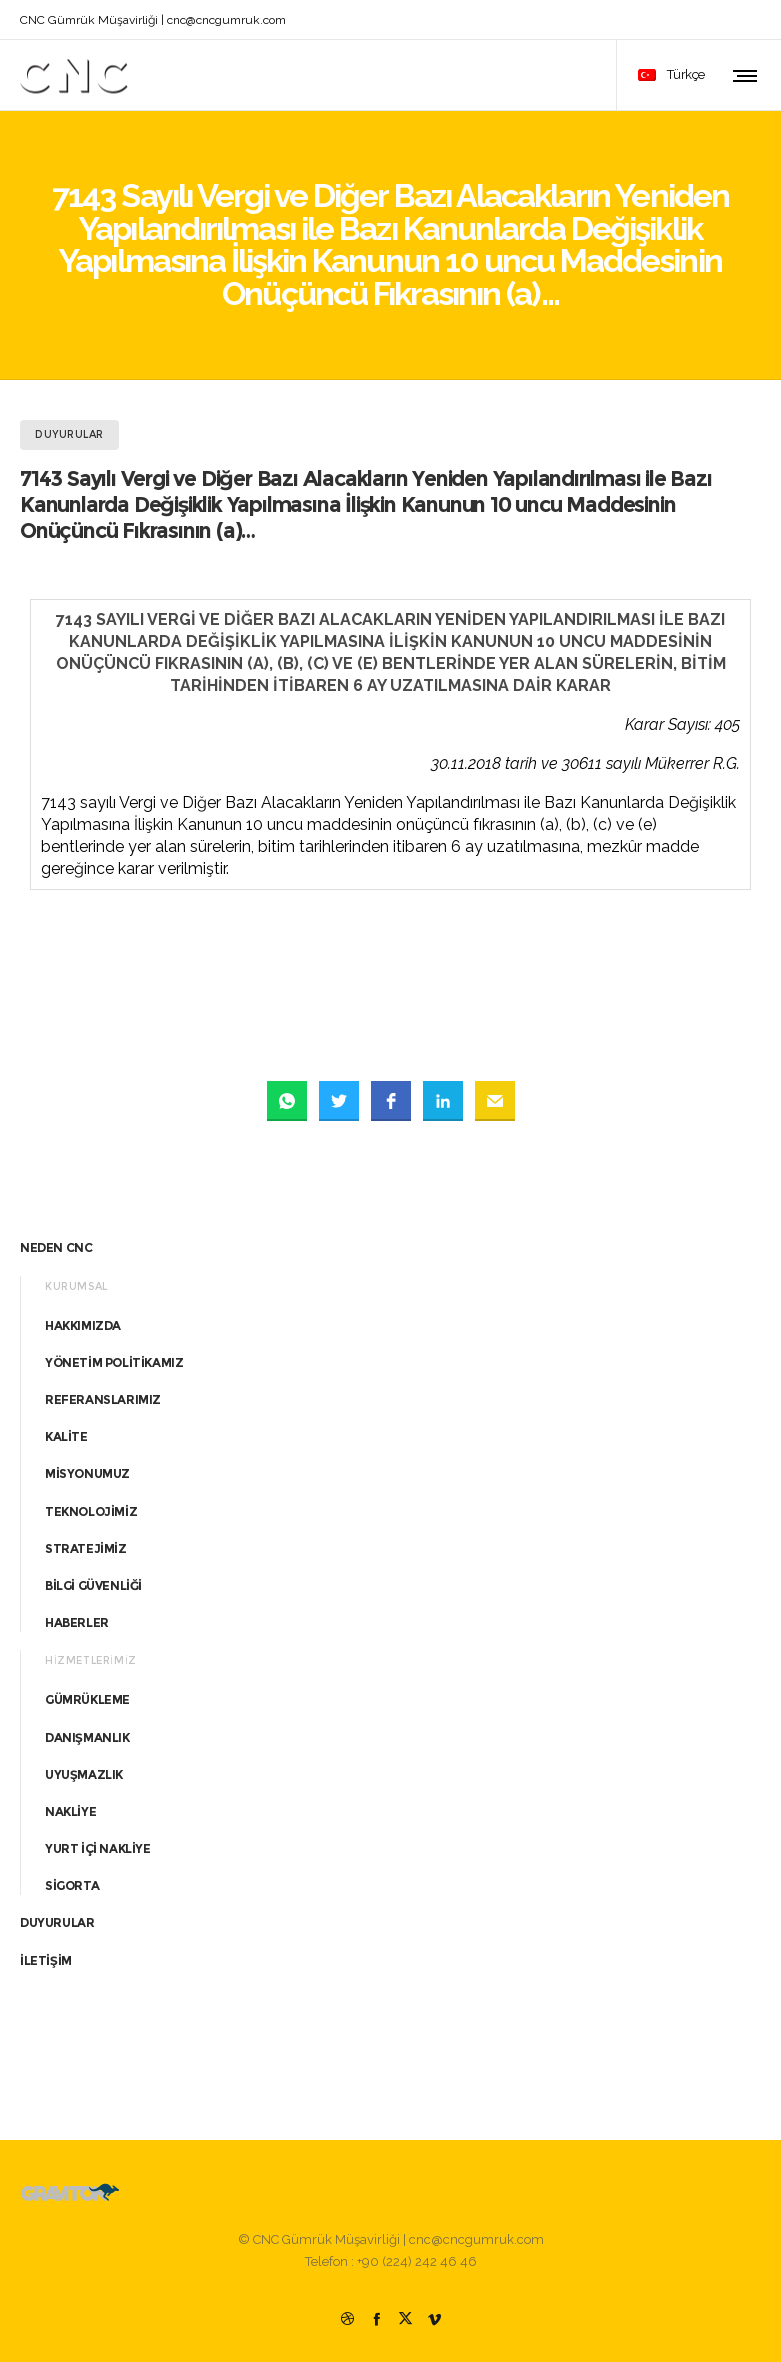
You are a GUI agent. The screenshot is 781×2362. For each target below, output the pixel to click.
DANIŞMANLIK (87, 1737)
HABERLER (77, 1622)
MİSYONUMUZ (87, 1473)
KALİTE (66, 1436)
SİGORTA (72, 1885)
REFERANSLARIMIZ (103, 1399)
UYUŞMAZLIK (84, 1774)
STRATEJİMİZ (86, 1548)
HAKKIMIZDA (83, 1325)
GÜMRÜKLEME (87, 1699)
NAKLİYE (70, 1811)
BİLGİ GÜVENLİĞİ (93, 1585)
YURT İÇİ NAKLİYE (98, 1848)
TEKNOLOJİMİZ (91, 1511)
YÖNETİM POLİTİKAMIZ (114, 1362)
